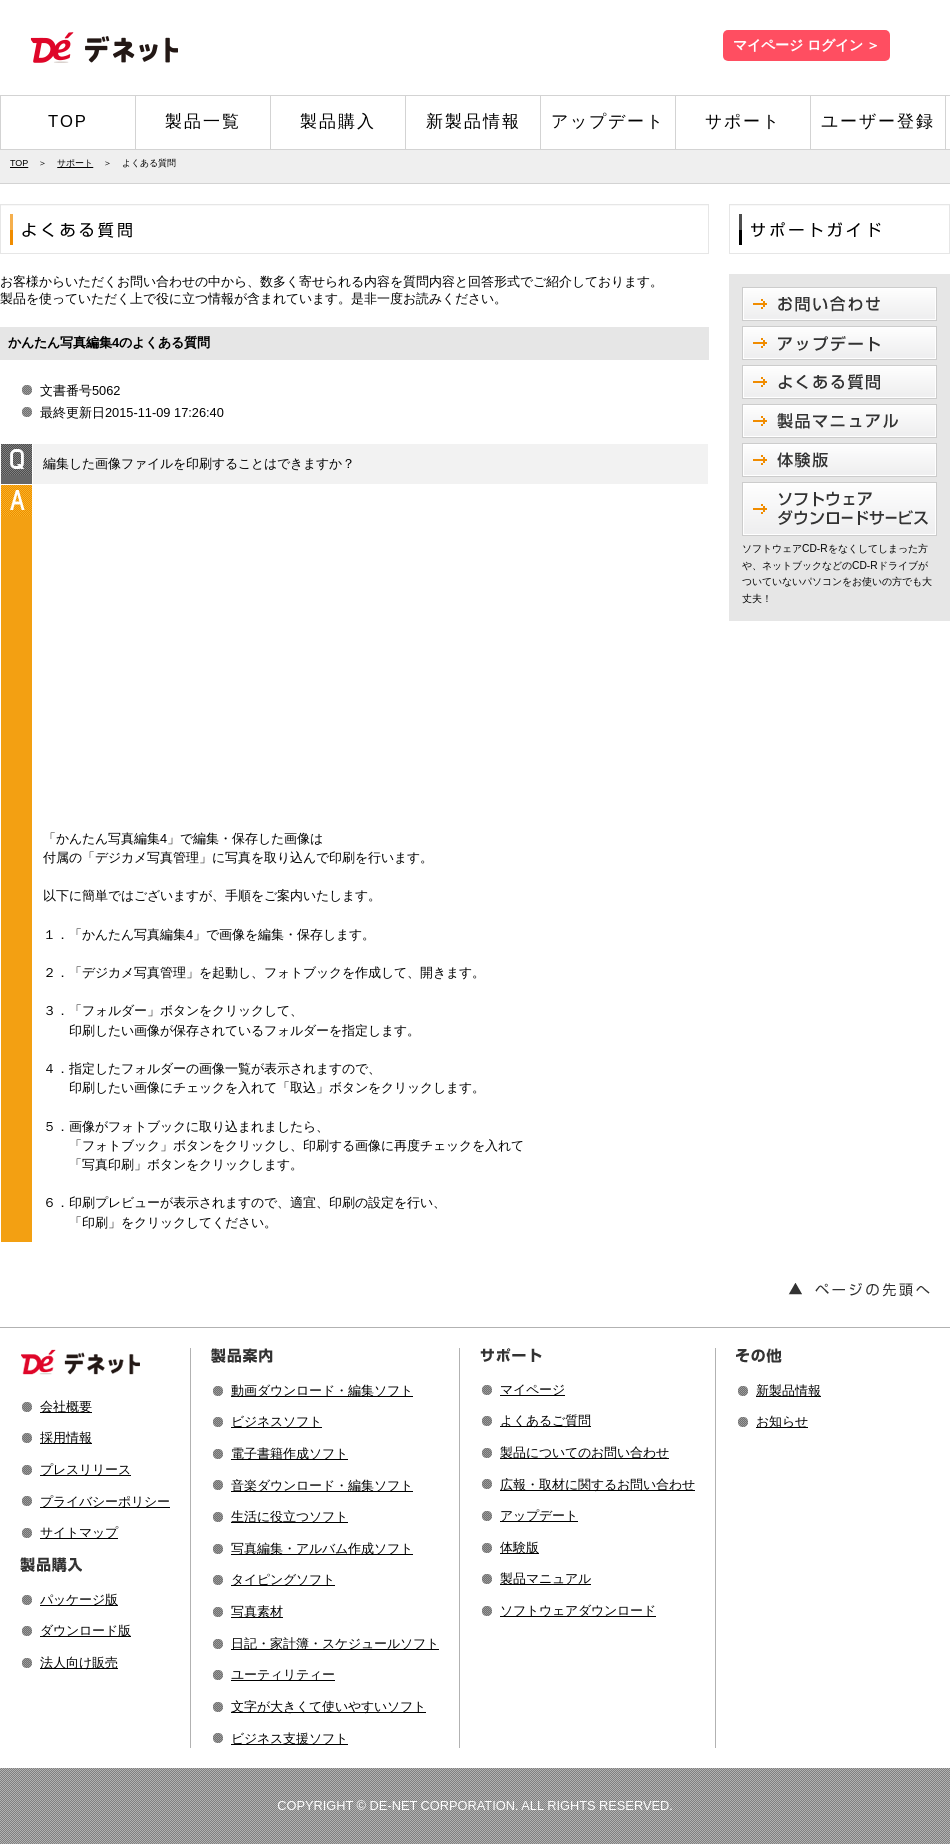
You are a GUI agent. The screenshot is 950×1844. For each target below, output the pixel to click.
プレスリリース (85, 1469)
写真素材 (257, 1611)
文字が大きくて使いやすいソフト (328, 1706)
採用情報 (66, 1437)
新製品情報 (473, 121)
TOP (68, 121)
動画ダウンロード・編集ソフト (322, 1390)
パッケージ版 (79, 1599)
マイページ (532, 1389)
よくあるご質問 (545, 1420)
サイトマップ (79, 1532)
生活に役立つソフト (289, 1516)
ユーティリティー (283, 1674)
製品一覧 (203, 121)
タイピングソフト (283, 1579)
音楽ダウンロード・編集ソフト (322, 1485)
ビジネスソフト (276, 1421)
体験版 (519, 1547)
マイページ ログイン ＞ (806, 45)
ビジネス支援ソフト (289, 1738)
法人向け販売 (79, 1662)
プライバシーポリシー (105, 1501)
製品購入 (338, 121)
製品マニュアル (545, 1578)
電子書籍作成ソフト (289, 1453)
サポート (743, 121)
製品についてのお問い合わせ (584, 1452)
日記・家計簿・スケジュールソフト (335, 1643)
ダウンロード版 (85, 1630)
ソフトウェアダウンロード (578, 1610)
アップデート (608, 121)
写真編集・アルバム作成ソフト (322, 1548)
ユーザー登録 (878, 121)
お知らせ (782, 1421)
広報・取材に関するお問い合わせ (597, 1484)
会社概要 (66, 1406)
